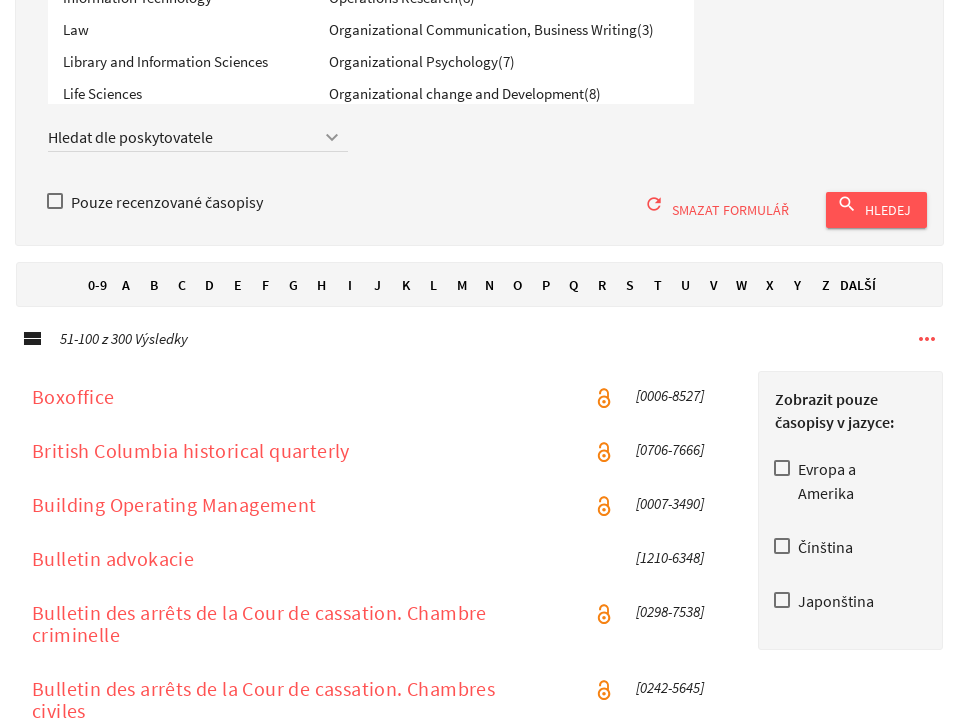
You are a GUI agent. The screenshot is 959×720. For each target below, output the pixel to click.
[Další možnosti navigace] (927, 360)
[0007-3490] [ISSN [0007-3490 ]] (670, 525)
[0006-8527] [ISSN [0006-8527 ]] (670, 417)
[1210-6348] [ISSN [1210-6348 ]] (670, 579)
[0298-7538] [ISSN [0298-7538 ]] (670, 633)
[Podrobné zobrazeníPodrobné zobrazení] (32, 360)
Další (858, 306)
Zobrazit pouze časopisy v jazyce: (834, 431)
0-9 (98, 306)
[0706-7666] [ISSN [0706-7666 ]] (670, 471)
